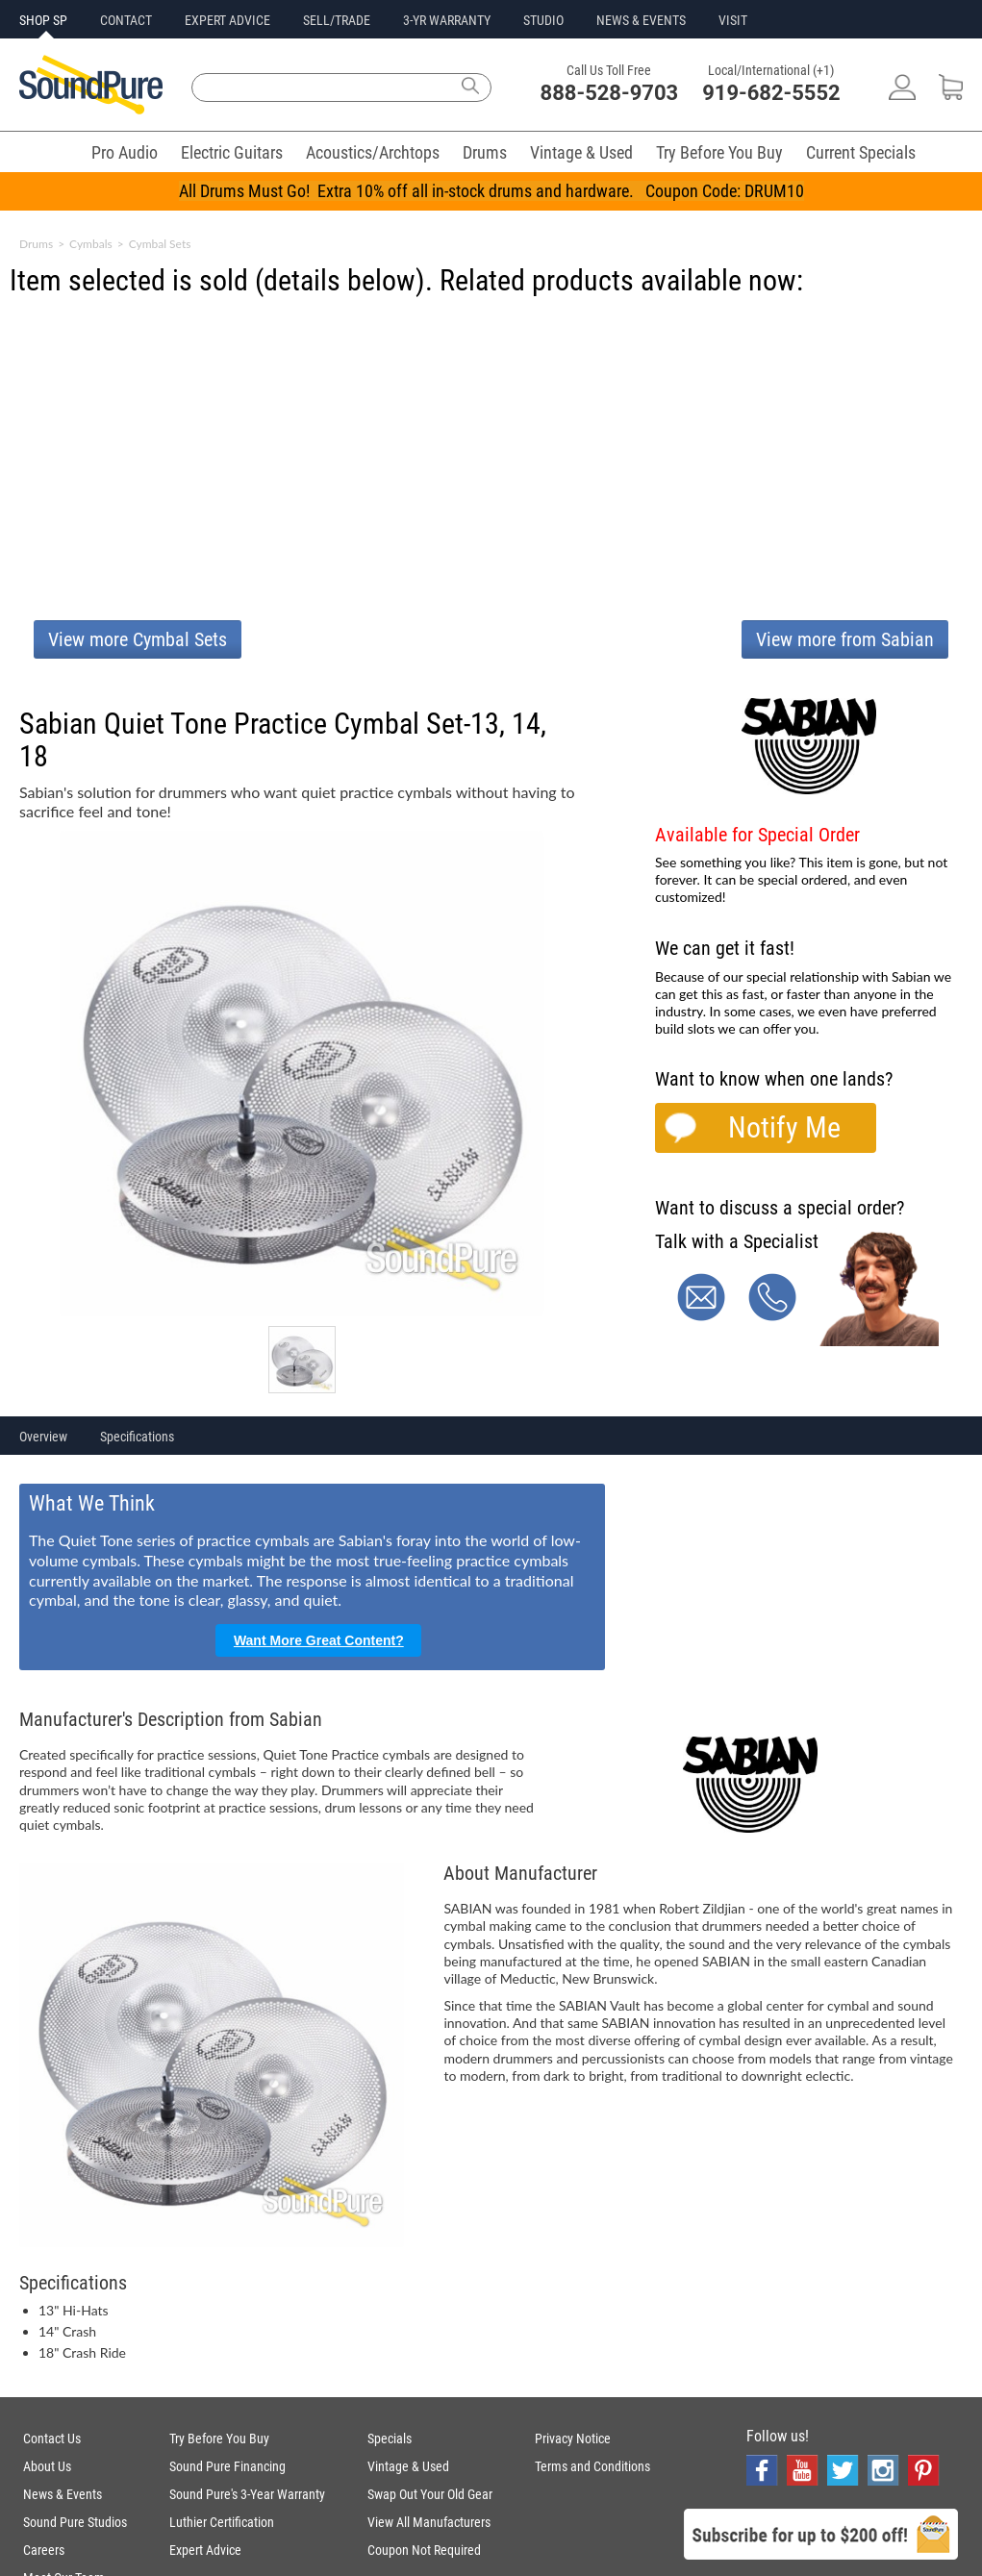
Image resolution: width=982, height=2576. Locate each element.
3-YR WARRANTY (447, 20)
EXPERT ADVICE (227, 20)
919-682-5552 (771, 93)
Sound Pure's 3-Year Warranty (247, 2494)
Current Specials (861, 152)
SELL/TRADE (336, 20)
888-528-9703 (610, 93)
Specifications (137, 1436)
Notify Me (784, 1127)
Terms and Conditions (592, 2466)
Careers (43, 2550)
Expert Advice (205, 2550)
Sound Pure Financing (227, 2466)
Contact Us (52, 2438)
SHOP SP (43, 20)
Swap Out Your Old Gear (429, 2494)
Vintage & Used (581, 152)
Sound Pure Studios (75, 2522)
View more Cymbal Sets (137, 639)
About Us (47, 2466)
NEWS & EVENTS (641, 20)
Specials (389, 2438)
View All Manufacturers (429, 2522)
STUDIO (543, 20)
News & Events (62, 2494)
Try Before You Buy (719, 152)
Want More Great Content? (319, 1640)
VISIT (732, 20)
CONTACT (126, 20)
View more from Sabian (845, 639)
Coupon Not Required (424, 2550)
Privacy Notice (573, 2438)
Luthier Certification (221, 2522)
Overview (43, 1436)
